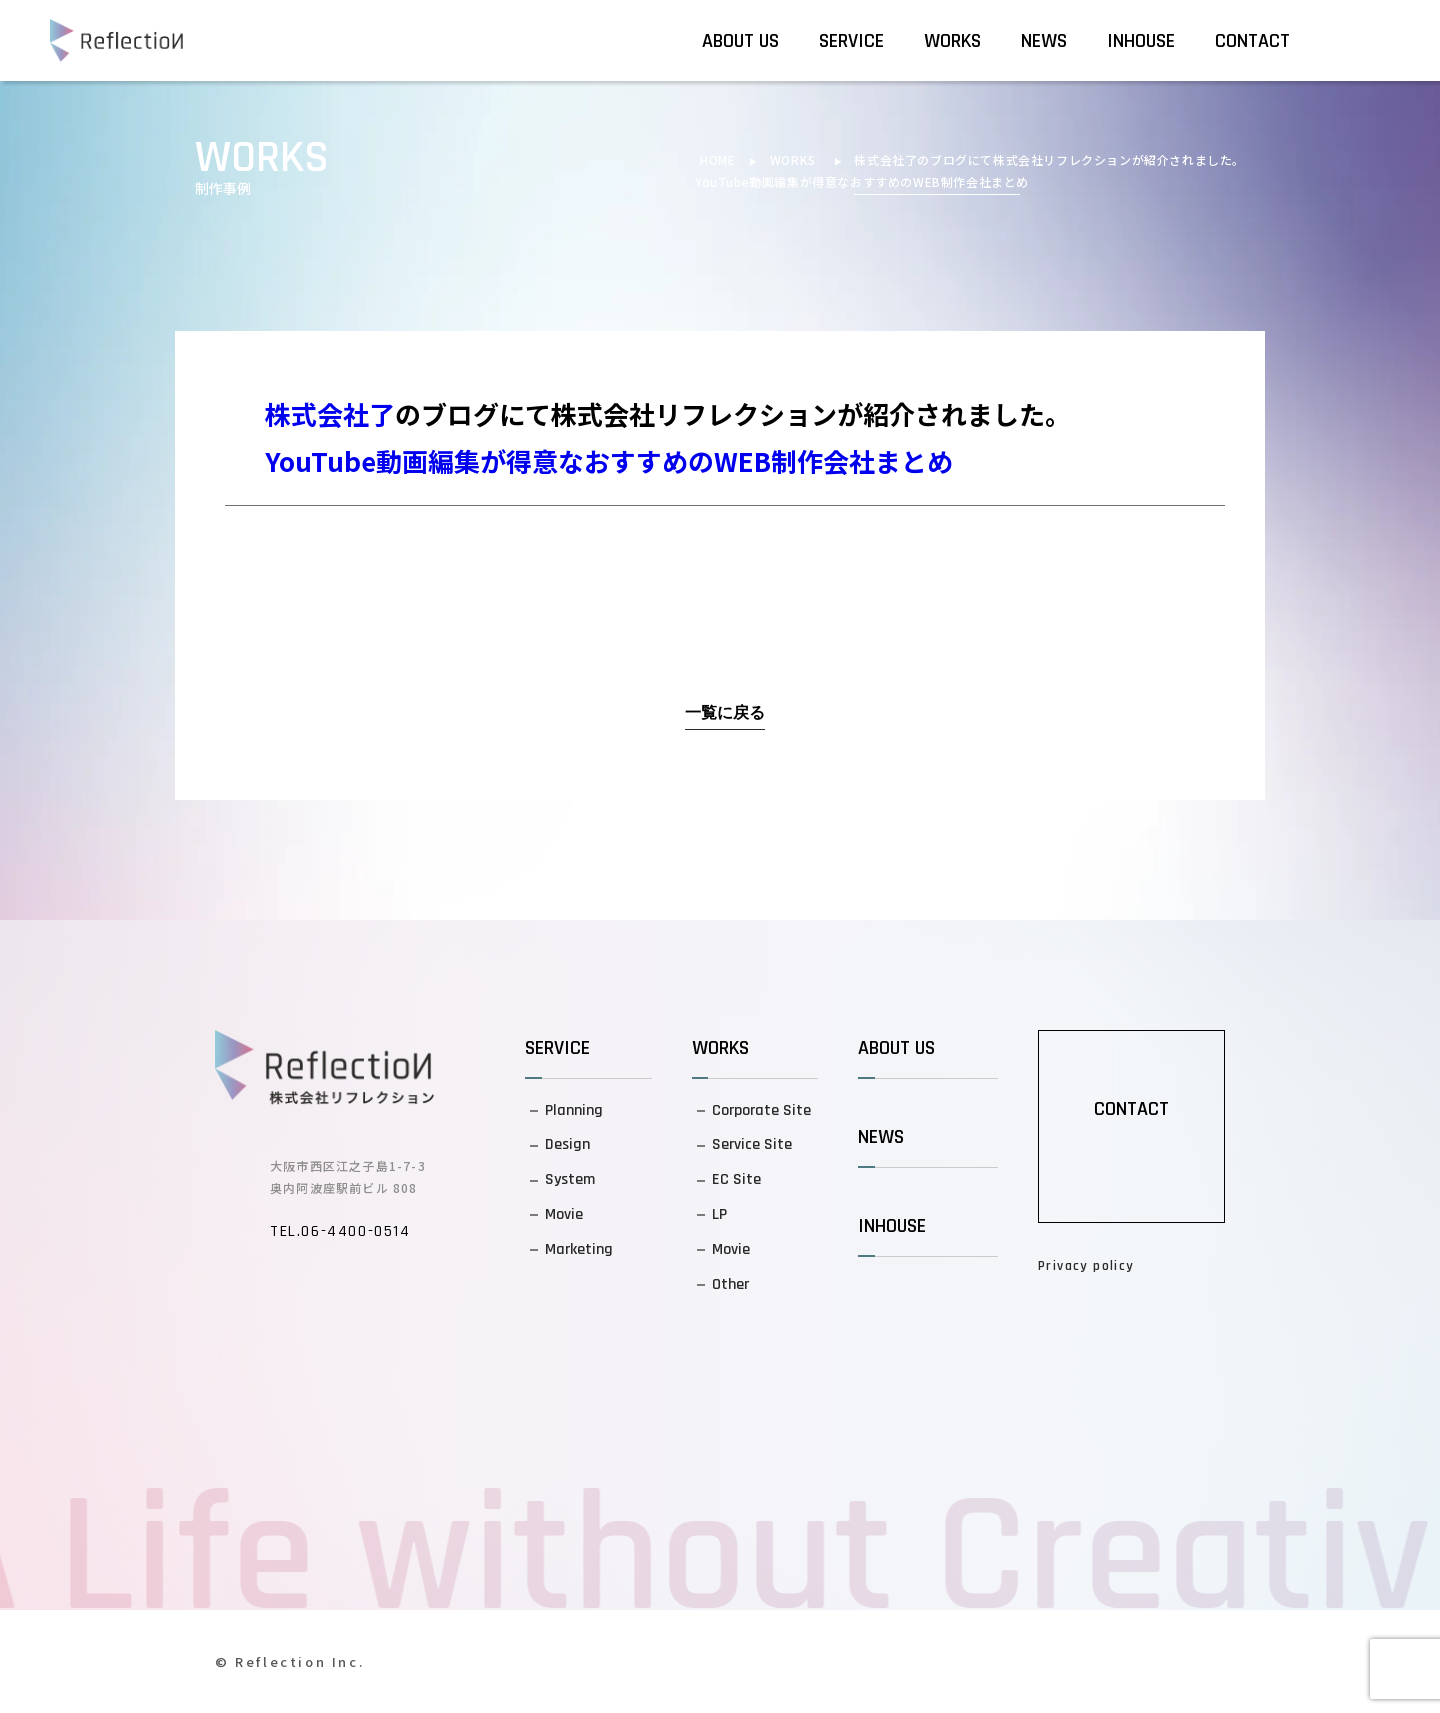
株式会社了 (885, 159)
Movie (564, 1214)
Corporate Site (761, 1110)
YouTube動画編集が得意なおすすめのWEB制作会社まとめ (862, 181)
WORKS (952, 41)
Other (730, 1284)
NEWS (1044, 41)
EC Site (736, 1179)
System (570, 1179)
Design (567, 1144)
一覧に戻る (725, 713)
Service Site (752, 1144)
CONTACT (1252, 41)
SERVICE (851, 41)
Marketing (579, 1249)
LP (719, 1214)
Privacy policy (1086, 1266)
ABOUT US (740, 41)
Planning (574, 1110)
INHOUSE (1141, 41)
